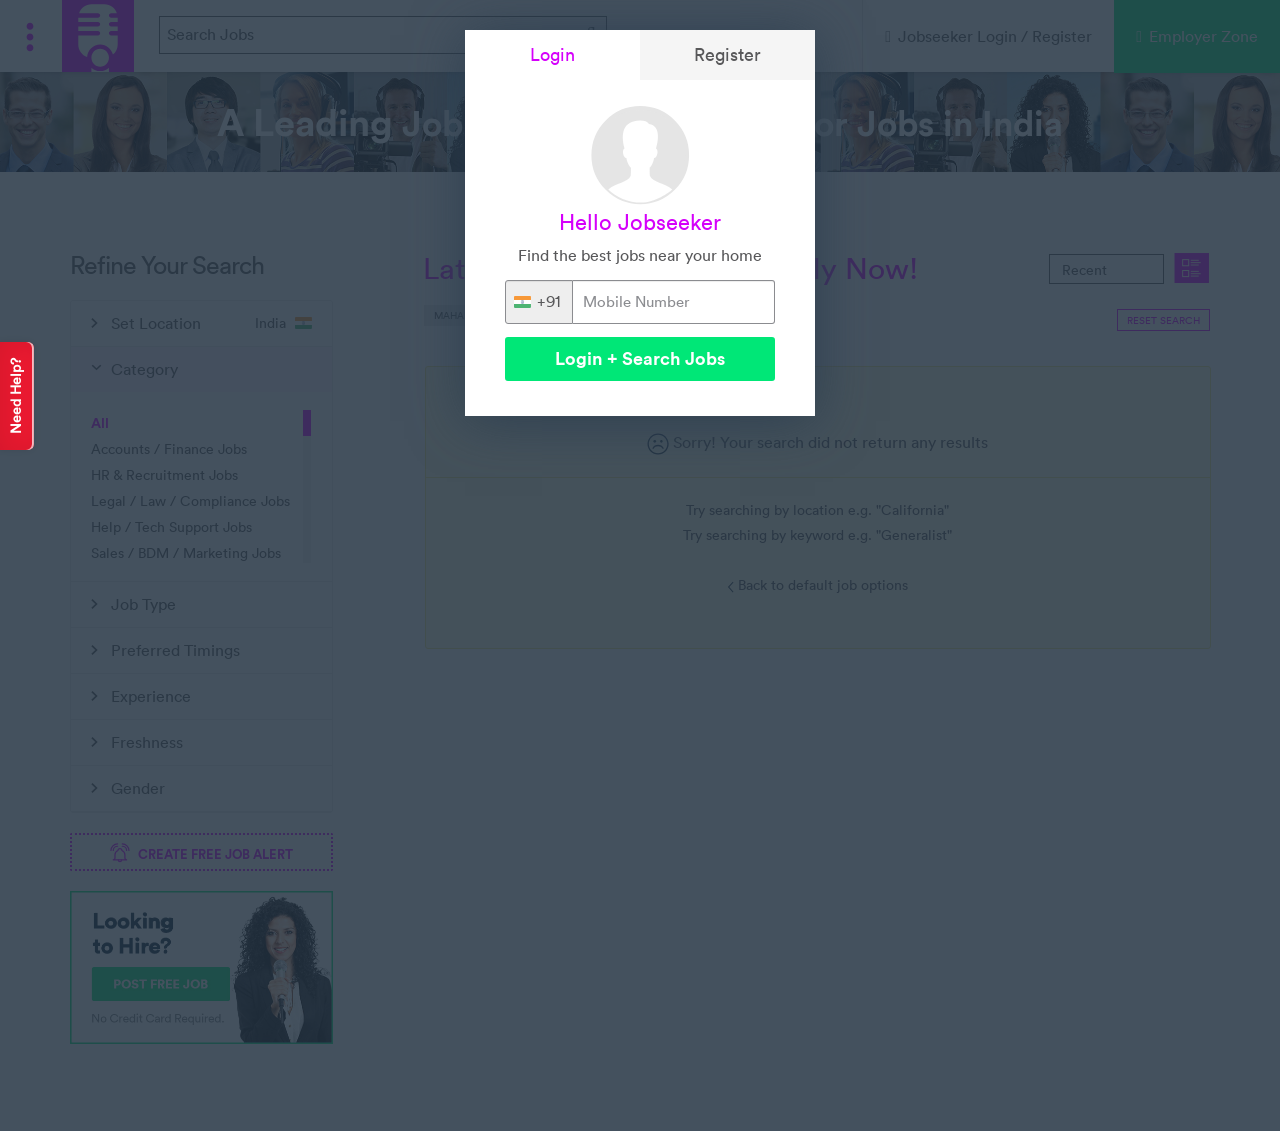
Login (552, 54)
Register (727, 54)
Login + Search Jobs (640, 358)
